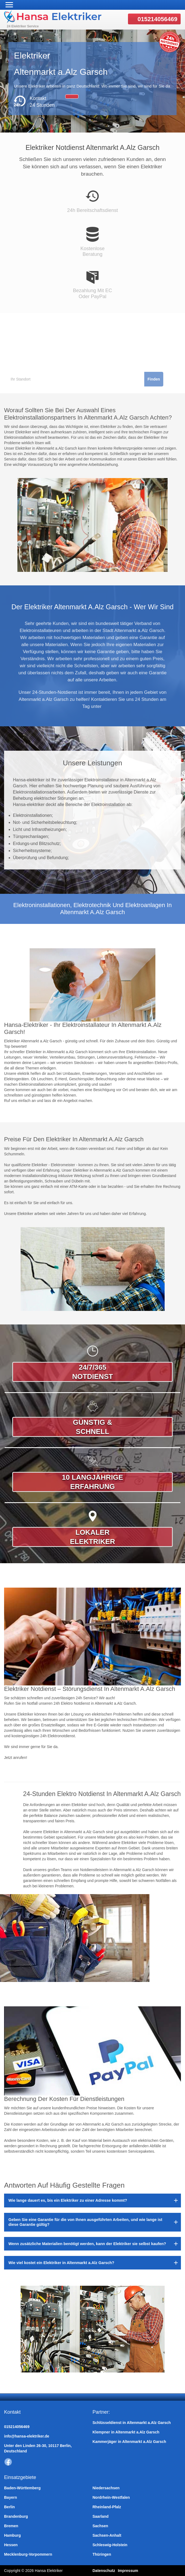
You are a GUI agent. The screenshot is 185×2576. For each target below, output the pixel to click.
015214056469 (157, 19)
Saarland (101, 2516)
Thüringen (102, 2554)
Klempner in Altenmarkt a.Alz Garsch (126, 2432)
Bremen (11, 2526)
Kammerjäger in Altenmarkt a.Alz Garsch (129, 2441)
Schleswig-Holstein (110, 2545)
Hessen (11, 2545)
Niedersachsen (106, 2488)
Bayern (10, 2497)
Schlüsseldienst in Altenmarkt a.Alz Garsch (132, 2422)
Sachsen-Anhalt (107, 2535)
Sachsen (100, 2526)
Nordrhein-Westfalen (111, 2497)
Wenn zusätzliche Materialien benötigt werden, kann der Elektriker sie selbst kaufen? (87, 2244)
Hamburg (12, 2535)
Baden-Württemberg (22, 2488)
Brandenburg (16, 2516)
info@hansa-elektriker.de (26, 2436)
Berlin (9, 2507)
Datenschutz (104, 2570)
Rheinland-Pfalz (107, 2507)
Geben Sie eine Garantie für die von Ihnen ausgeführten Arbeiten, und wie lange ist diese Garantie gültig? (85, 2222)
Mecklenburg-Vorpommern (28, 2554)
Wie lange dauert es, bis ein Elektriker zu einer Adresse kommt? (67, 2200)
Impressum (128, 2570)
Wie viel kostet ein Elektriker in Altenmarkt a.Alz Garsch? (61, 2263)
